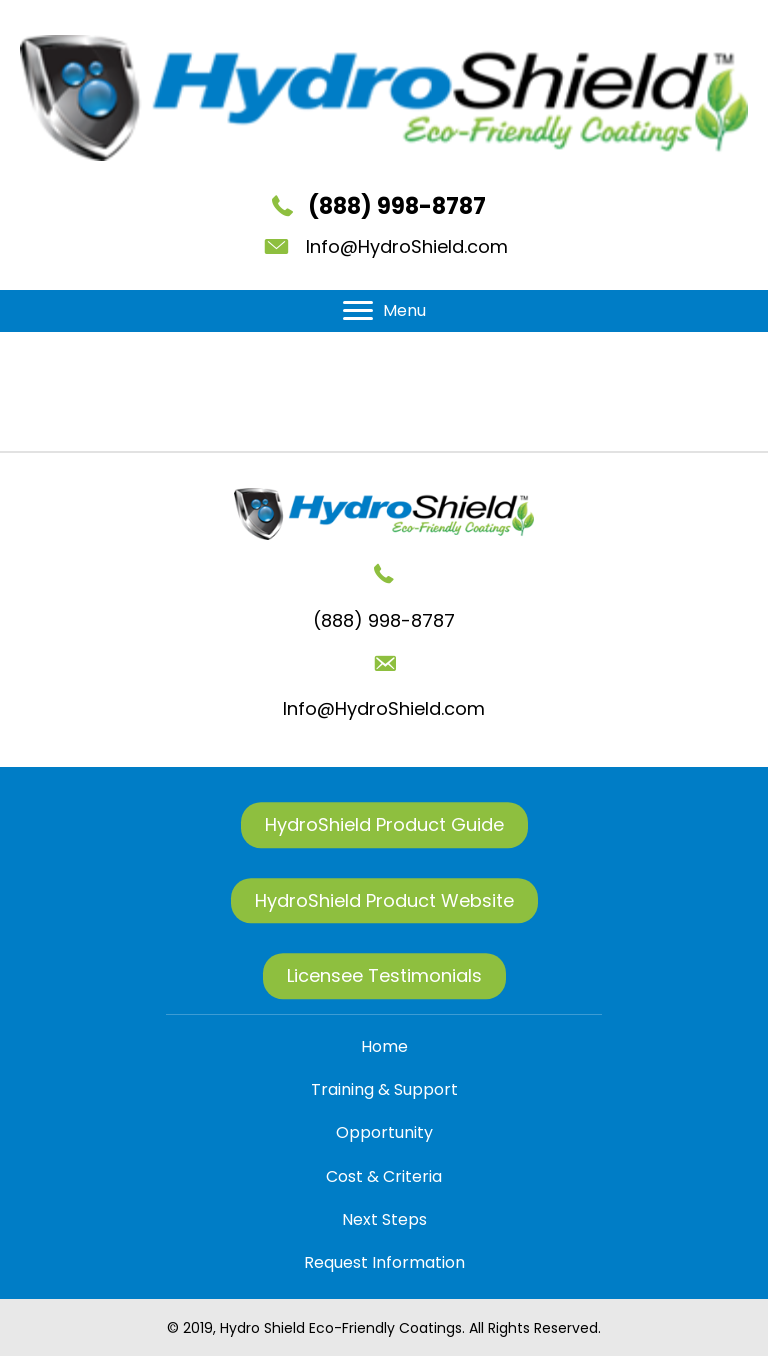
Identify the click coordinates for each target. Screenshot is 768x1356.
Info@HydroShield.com (407, 246)
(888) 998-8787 (397, 206)
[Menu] (384, 311)
